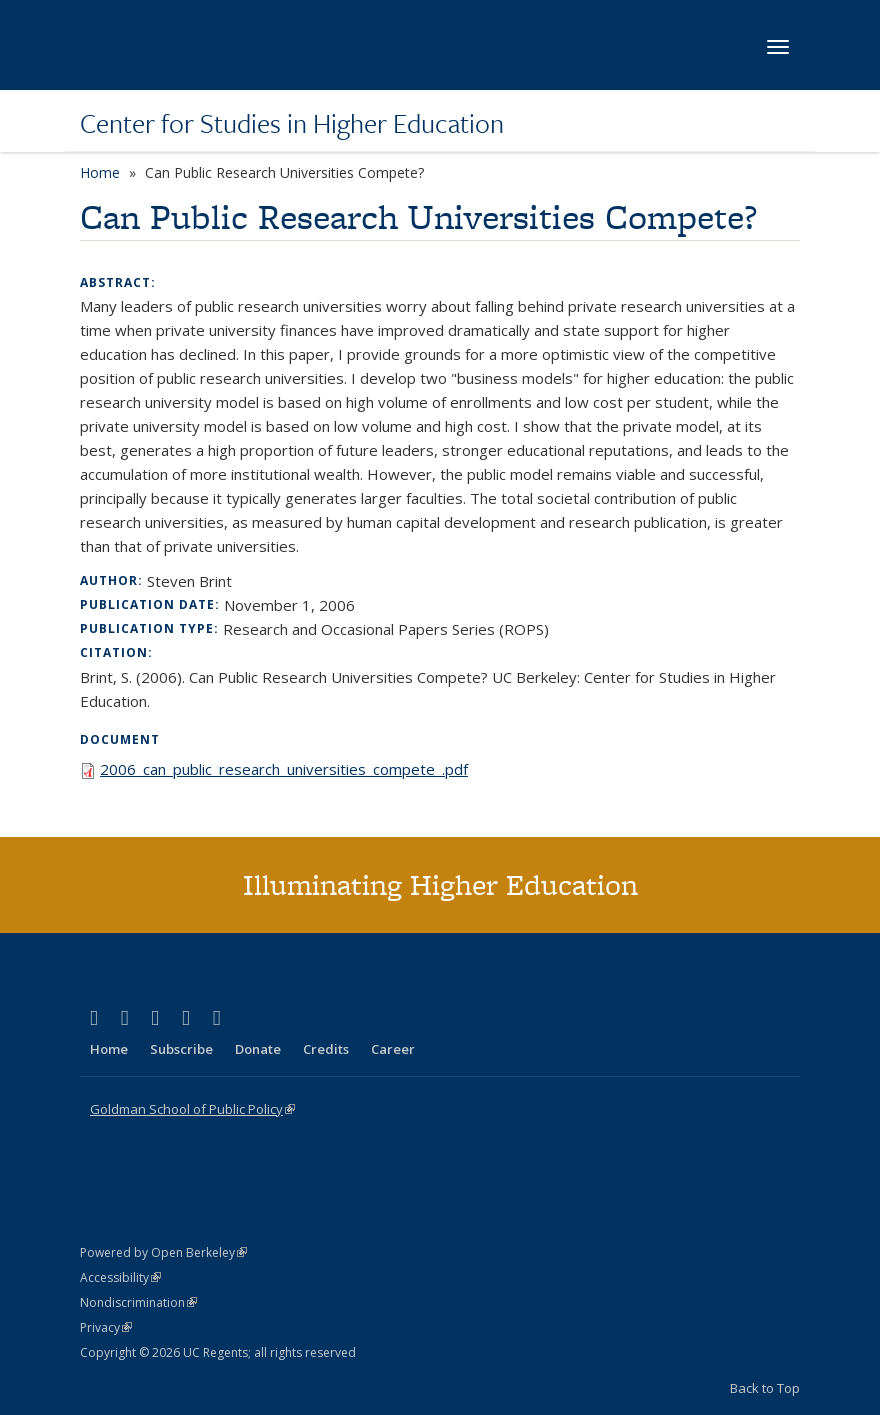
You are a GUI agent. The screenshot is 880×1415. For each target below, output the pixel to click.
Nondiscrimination (138, 1302)
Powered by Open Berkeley (163, 1252)
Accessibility (120, 1277)
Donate (258, 1049)
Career (393, 1049)
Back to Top (765, 1388)
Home (100, 172)
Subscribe (181, 1049)
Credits (326, 1049)
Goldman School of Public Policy (192, 1109)
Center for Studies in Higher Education (292, 123)
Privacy (106, 1327)
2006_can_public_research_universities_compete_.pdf (284, 769)
